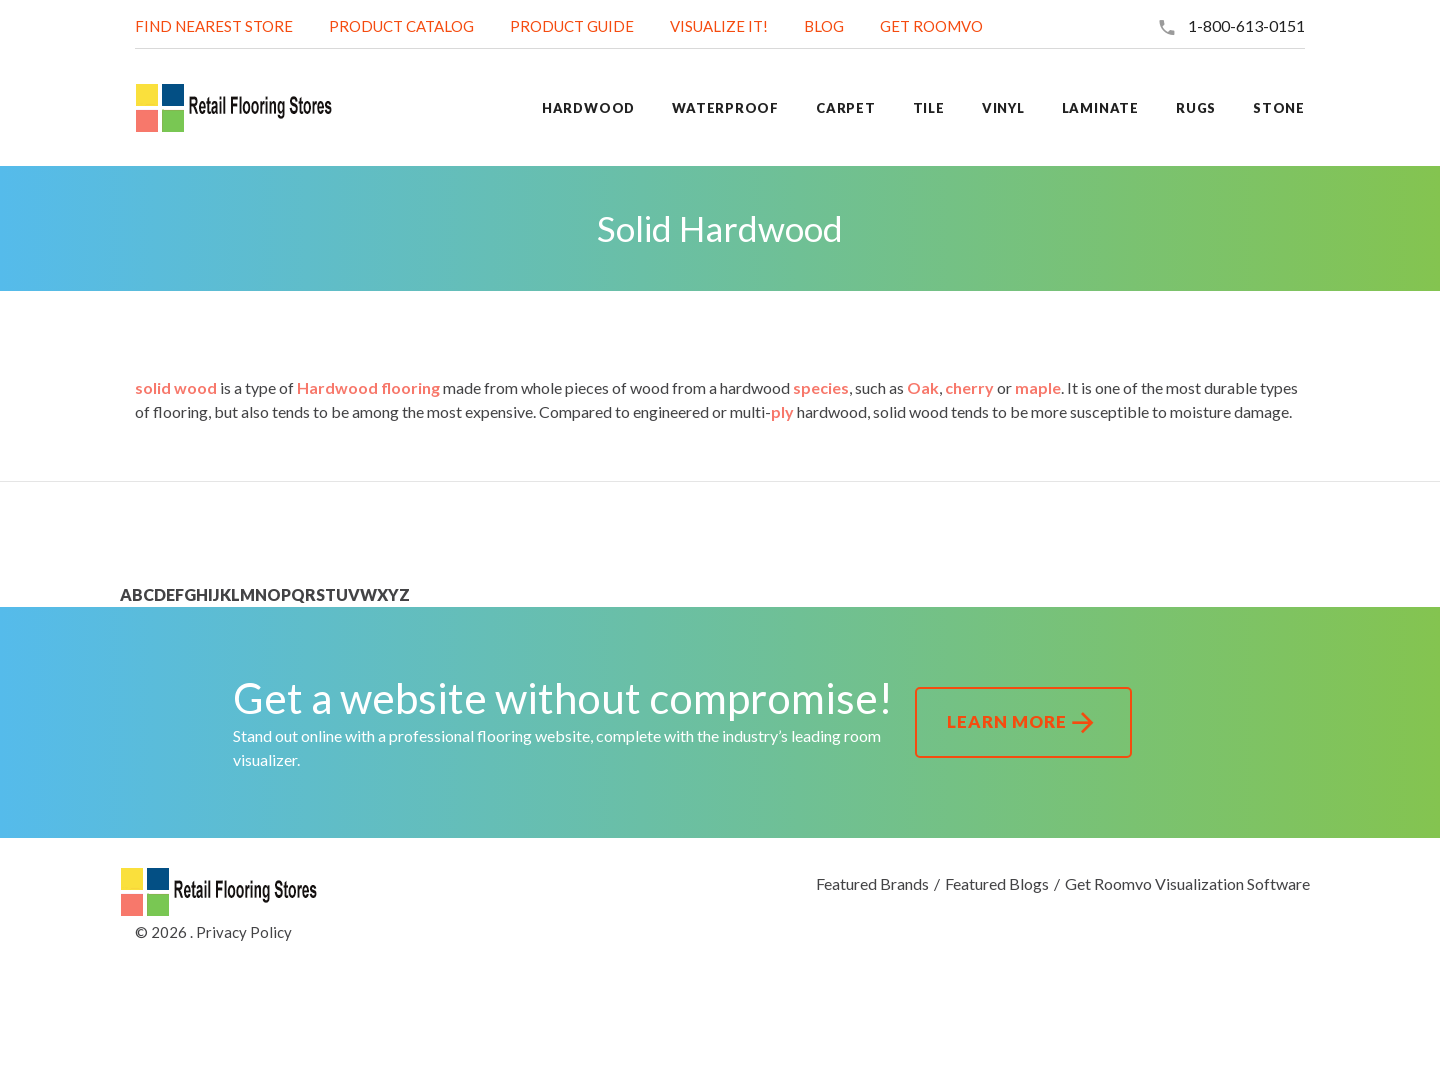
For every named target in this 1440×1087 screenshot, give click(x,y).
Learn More (1023, 723)
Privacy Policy (244, 932)
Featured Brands (872, 883)
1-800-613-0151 (1246, 25)
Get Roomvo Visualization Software (1187, 883)
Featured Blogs (997, 883)
